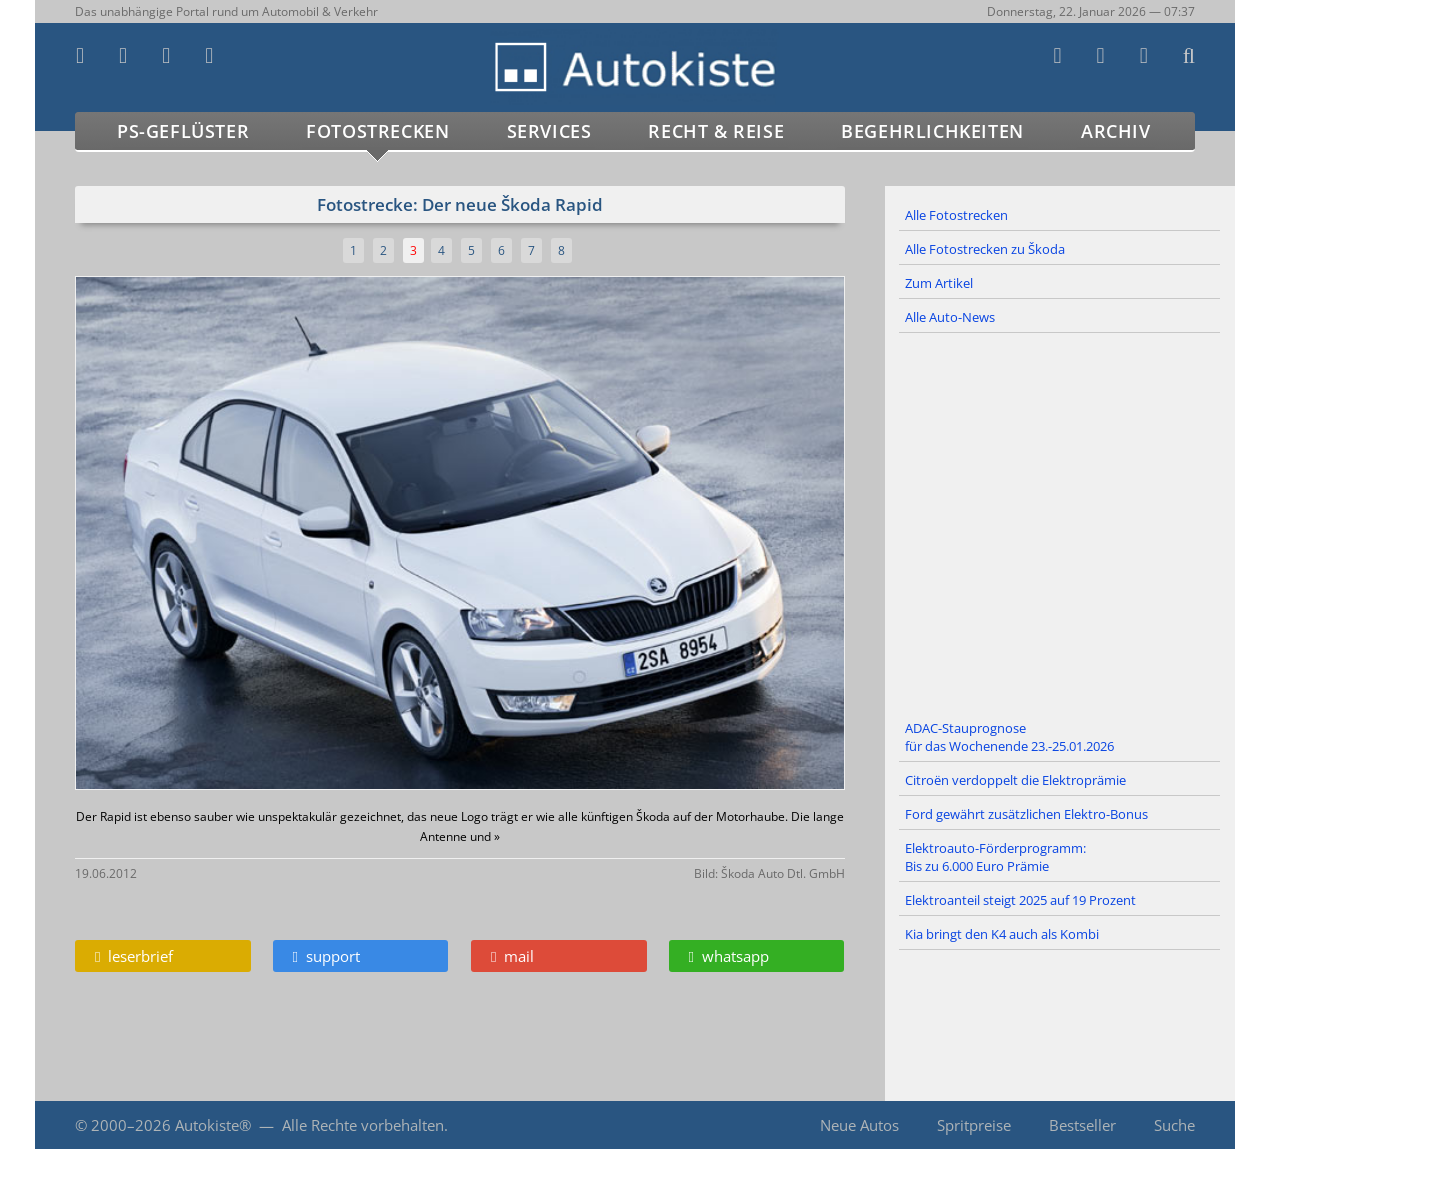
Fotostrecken (377, 131)
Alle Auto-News (950, 317)
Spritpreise (974, 1125)
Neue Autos (859, 1125)
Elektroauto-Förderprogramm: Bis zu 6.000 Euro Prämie (995, 857)
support (326, 956)
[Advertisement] (1060, 523)
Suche (1174, 1125)
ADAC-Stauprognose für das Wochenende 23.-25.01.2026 (1009, 737)
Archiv (1116, 131)
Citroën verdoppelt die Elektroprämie (1015, 780)
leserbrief (134, 956)
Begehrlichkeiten (932, 131)
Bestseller (1082, 1125)
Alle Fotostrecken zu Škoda (985, 249)
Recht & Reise (716, 131)
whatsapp (729, 956)
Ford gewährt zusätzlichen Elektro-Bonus (1026, 814)
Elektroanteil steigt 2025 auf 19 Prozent (1020, 900)
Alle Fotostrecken (956, 215)
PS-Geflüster (183, 131)
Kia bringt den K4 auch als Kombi (1002, 934)
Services (549, 131)
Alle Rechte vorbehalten (363, 1125)
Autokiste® (213, 1125)
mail (512, 956)
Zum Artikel (939, 283)
